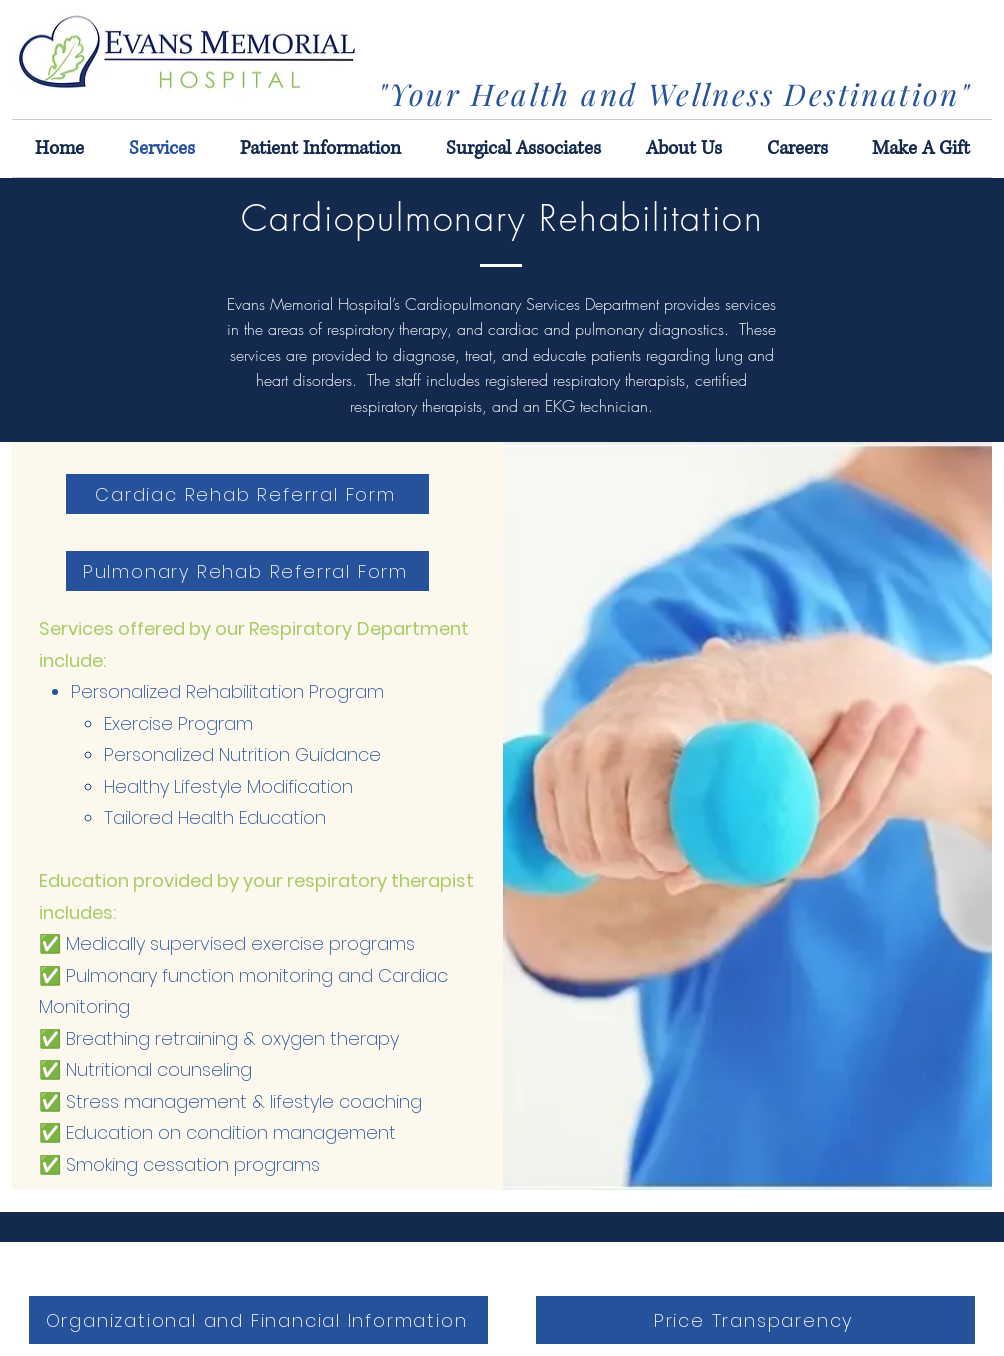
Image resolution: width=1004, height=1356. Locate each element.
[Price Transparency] (755, 1320)
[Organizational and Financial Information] (258, 1320)
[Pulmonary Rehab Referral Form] (247, 571)
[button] (921, 148)
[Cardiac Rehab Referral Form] (247, 494)
